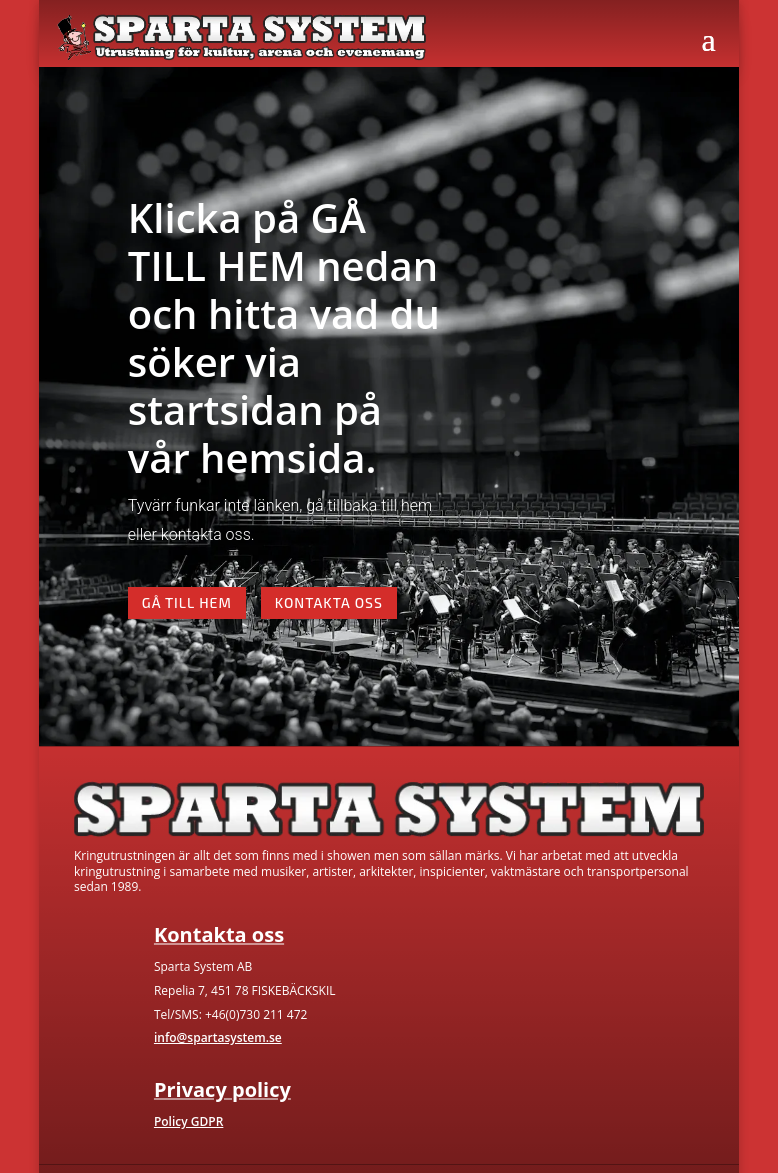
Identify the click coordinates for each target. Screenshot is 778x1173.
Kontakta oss (329, 602)
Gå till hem (187, 602)
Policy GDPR (188, 1121)
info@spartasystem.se (218, 1037)
